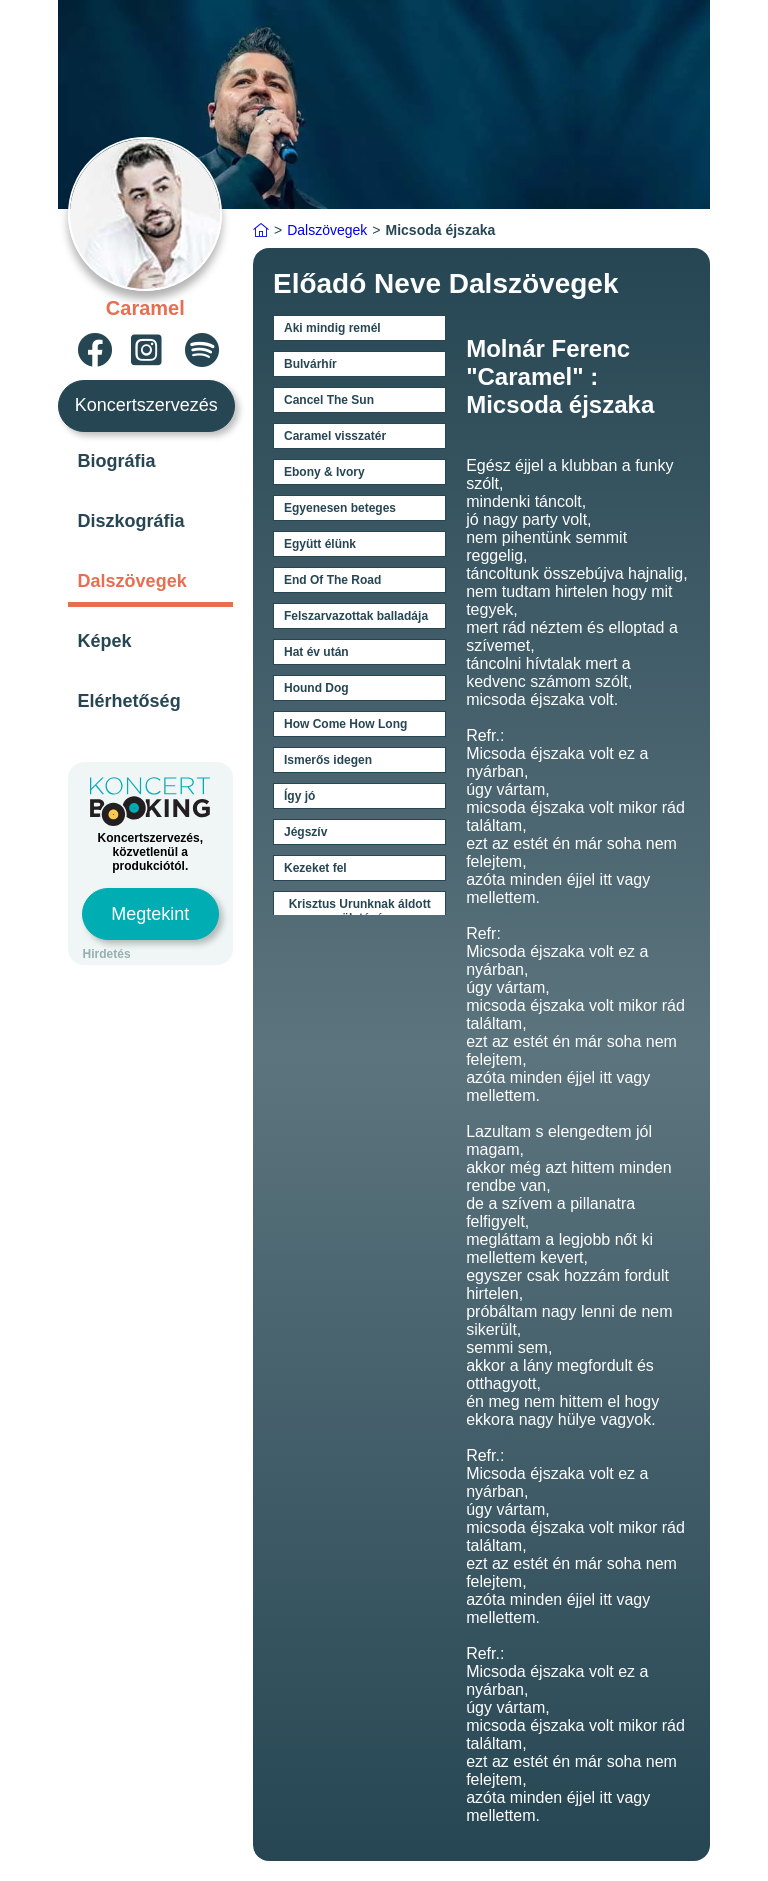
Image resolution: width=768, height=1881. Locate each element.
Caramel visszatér (335, 436)
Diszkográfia (131, 521)
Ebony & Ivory (324, 472)
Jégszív (305, 832)
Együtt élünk (320, 544)
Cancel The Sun (329, 400)
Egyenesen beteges (340, 508)
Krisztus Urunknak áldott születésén (360, 911)
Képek (105, 641)
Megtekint (150, 914)
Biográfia (117, 461)
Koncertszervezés (146, 405)
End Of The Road (332, 580)
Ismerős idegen (328, 760)
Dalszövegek (132, 581)
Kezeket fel (315, 868)
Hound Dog (316, 688)
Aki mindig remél (332, 328)
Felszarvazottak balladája (356, 616)
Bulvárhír (310, 364)
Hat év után (316, 652)
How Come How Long (345, 724)
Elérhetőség (129, 701)
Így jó (299, 796)
